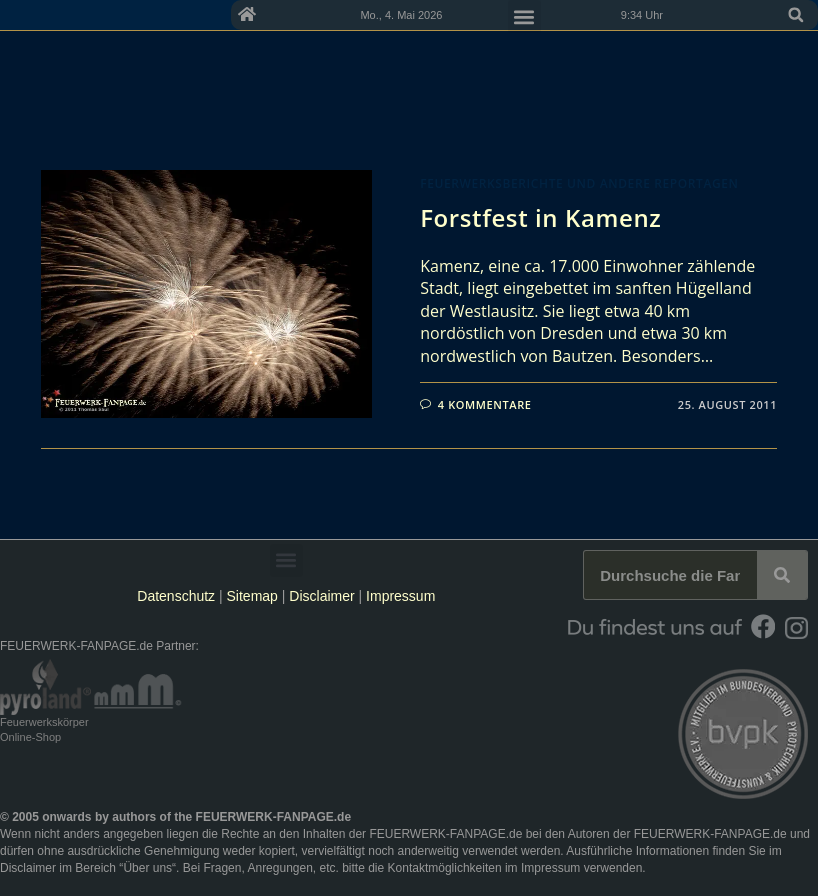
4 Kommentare (485, 404)
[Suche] (782, 575)
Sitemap (254, 596)
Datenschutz (176, 596)
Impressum (400, 596)
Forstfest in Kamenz (540, 217)
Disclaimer (321, 596)
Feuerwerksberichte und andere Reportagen (579, 183)
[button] (796, 15)
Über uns (147, 868)
